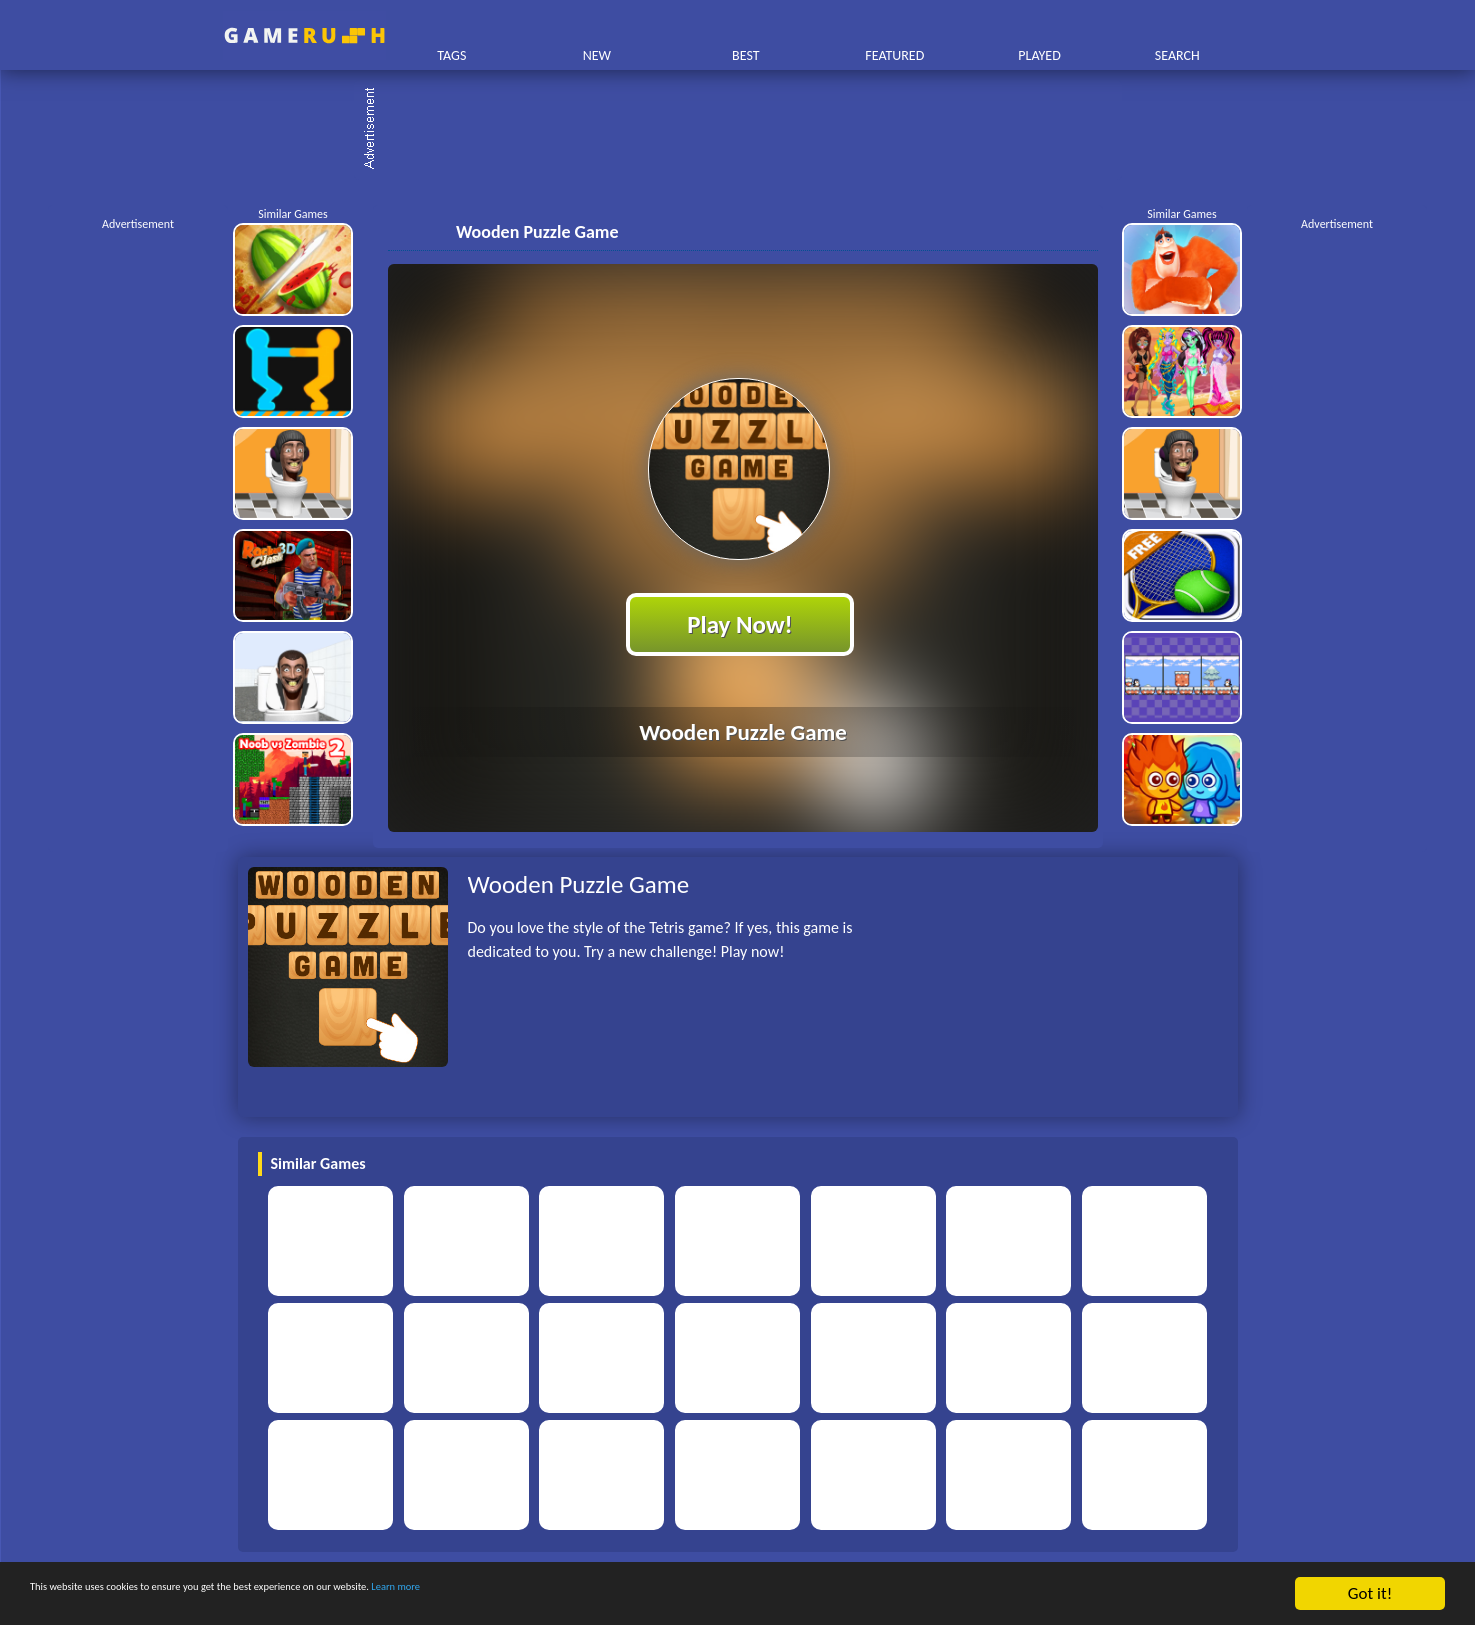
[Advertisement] (748, 130)
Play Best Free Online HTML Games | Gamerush (304, 35)
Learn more (624, 1594)
